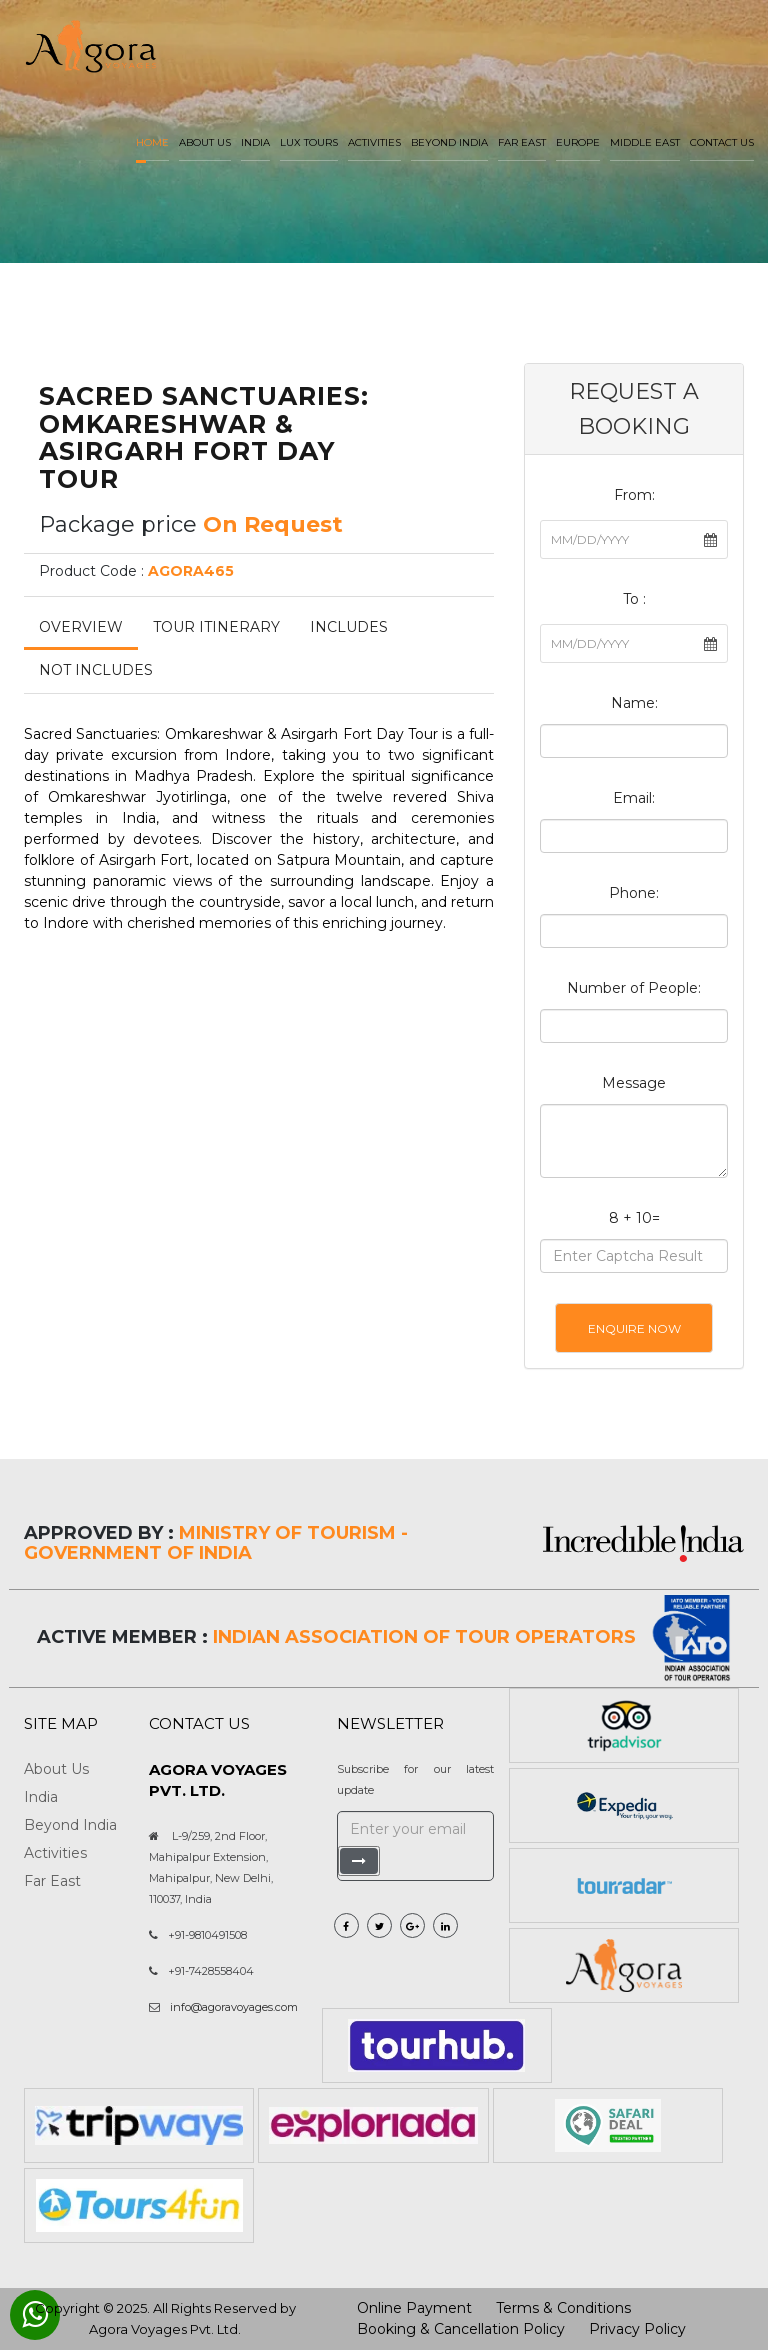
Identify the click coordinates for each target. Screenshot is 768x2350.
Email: (634, 798)
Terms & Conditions (563, 2308)
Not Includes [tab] (96, 670)
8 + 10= (634, 1218)
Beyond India (449, 142)
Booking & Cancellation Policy (461, 2329)
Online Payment (414, 2308)
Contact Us (722, 142)
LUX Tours (309, 142)
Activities (374, 142)
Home (152, 142)
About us (205, 142)
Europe (578, 142)
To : (634, 599)
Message (634, 1083)
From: (634, 495)
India (255, 142)
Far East (522, 142)
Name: (634, 703)
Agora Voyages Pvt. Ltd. (165, 2329)
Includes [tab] (349, 627)
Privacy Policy (637, 2329)
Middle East (645, 142)
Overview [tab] (81, 627)
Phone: (634, 893)
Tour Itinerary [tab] (216, 627)
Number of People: (634, 988)
